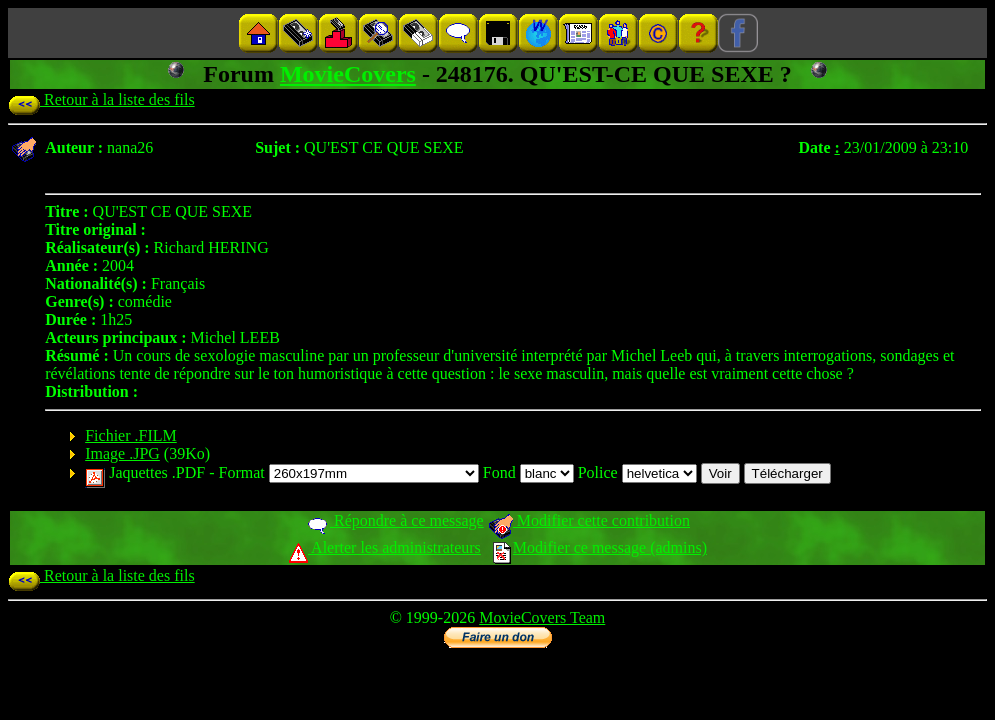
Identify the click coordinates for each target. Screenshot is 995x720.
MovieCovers (348, 74)
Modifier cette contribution (589, 520)
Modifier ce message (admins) (600, 547)
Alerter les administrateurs (384, 547)
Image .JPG (122, 453)
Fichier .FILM (131, 435)
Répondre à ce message (394, 520)
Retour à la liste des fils (101, 99)
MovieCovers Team (542, 617)
